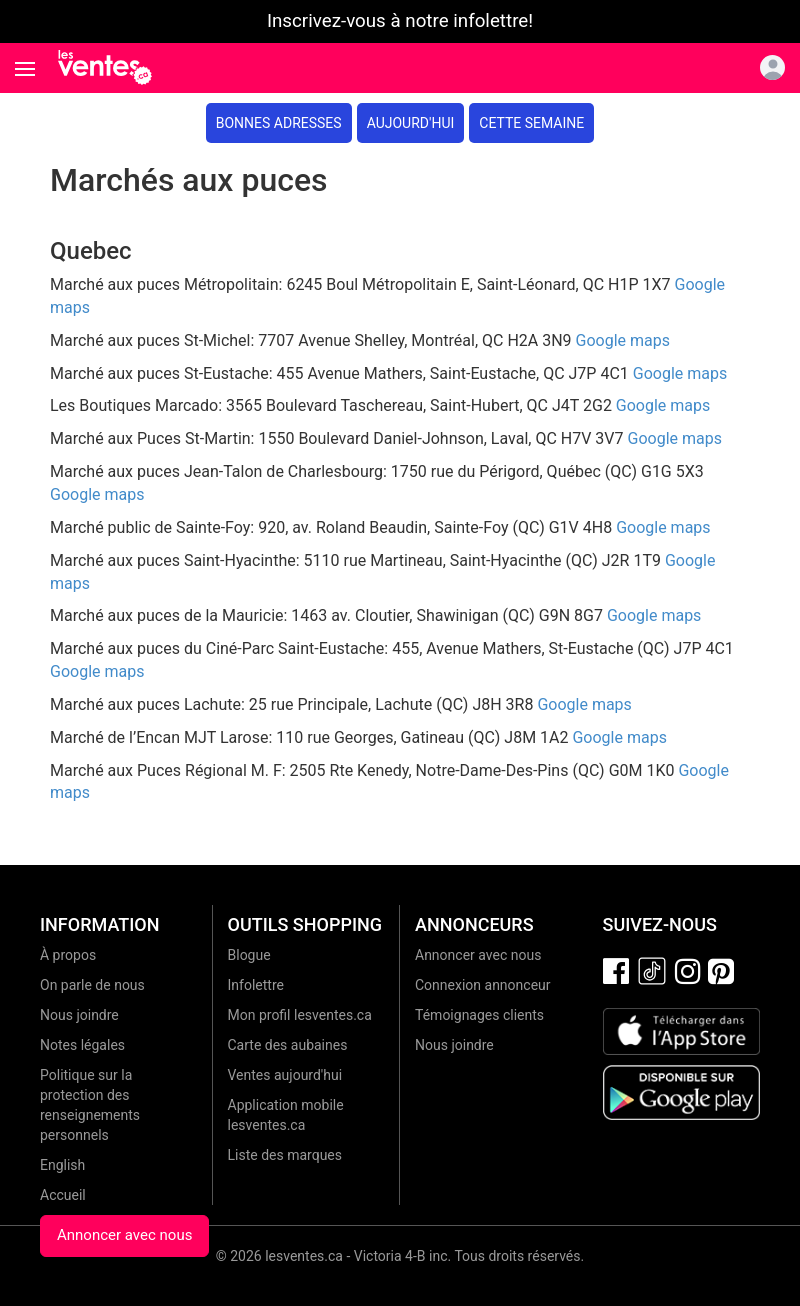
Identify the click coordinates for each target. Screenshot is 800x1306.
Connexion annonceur (483, 985)
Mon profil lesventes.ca (300, 1015)
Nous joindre (79, 1015)
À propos (68, 955)
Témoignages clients (479, 1015)
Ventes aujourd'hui (285, 1075)
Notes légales (82, 1045)
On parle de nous (92, 985)
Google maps (623, 340)
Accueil (63, 1195)
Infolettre (256, 985)
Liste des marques (285, 1155)
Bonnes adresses (279, 123)
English (62, 1165)
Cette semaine (531, 123)
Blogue (249, 955)
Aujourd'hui (411, 123)
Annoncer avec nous (124, 1235)
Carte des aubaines (288, 1045)
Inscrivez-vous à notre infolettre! (400, 21)
